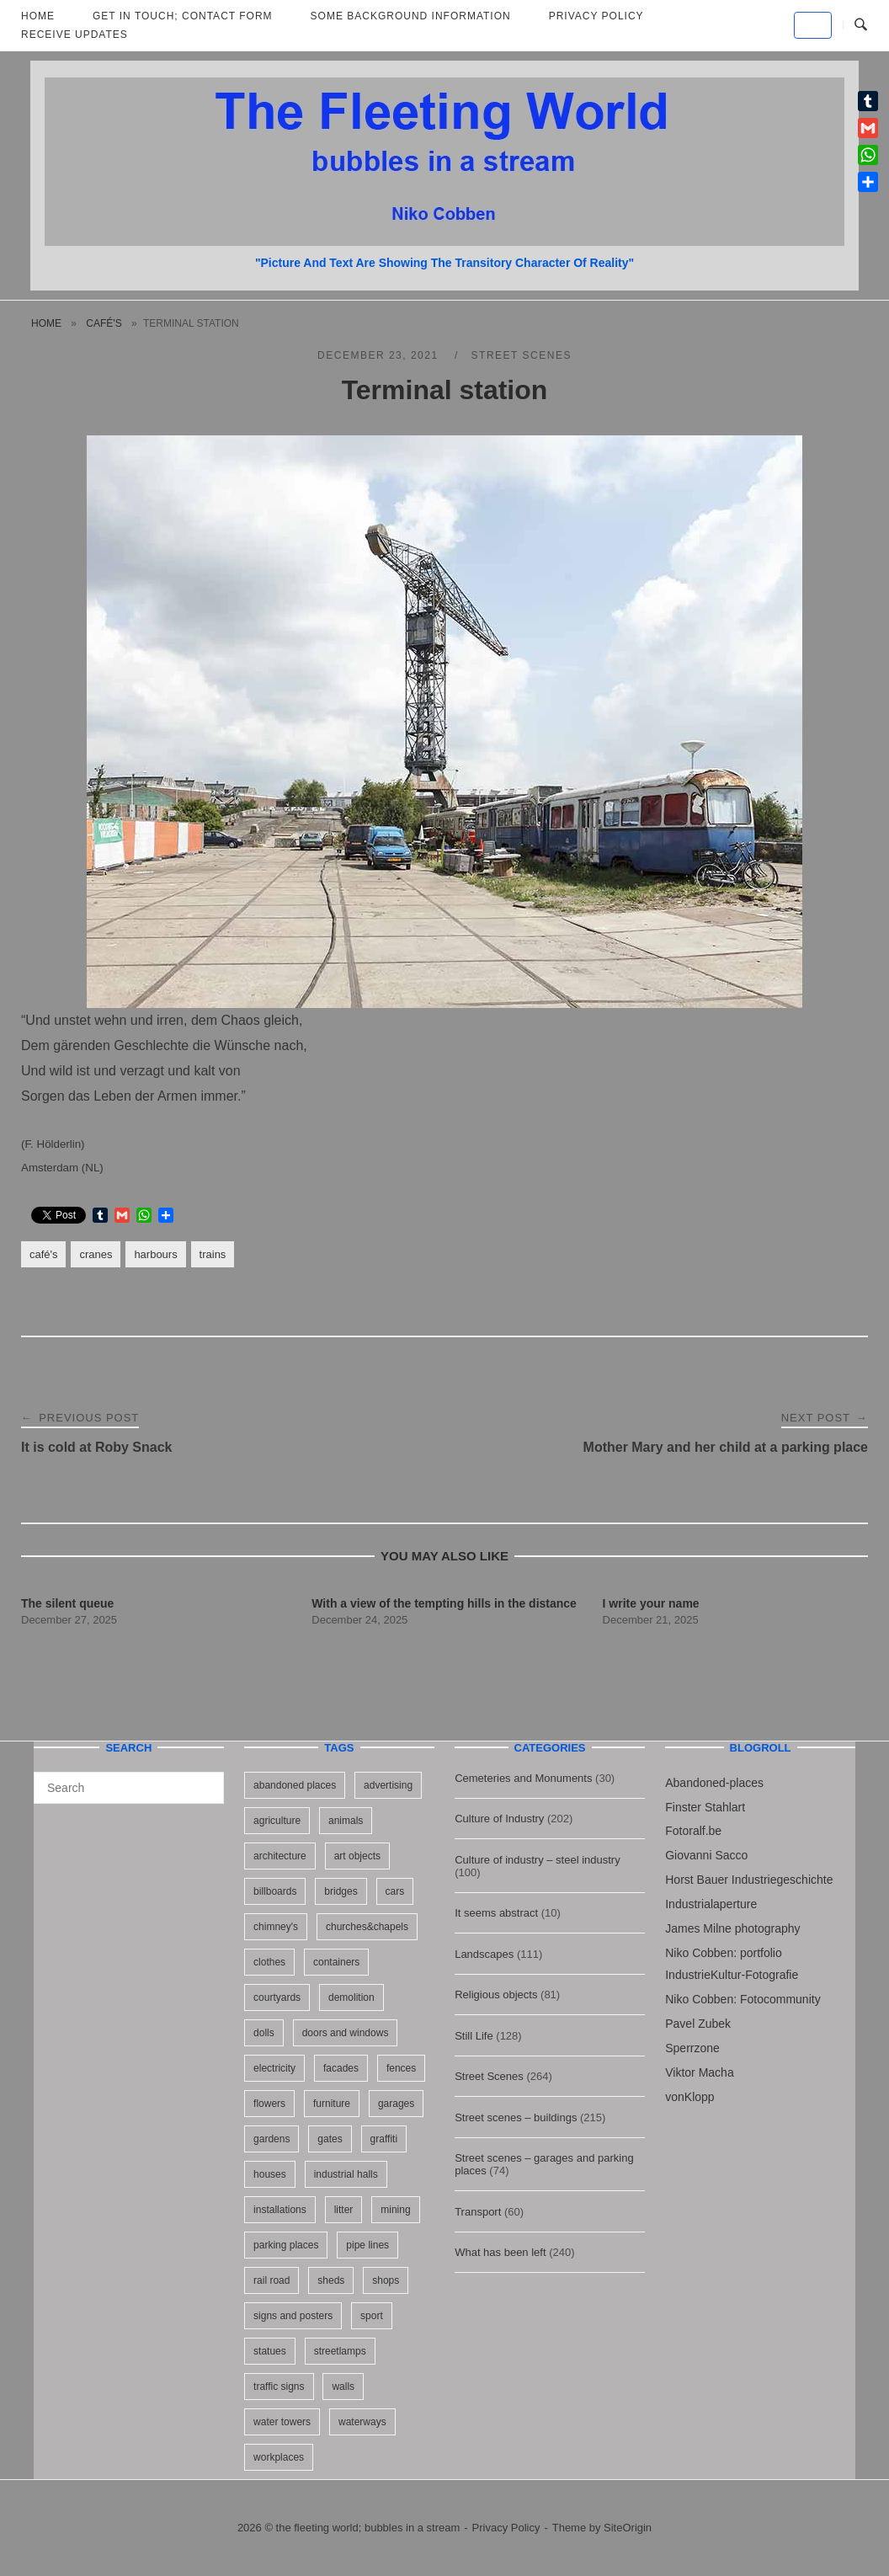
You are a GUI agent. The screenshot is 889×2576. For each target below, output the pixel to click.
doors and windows (345, 2033)
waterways (362, 2422)
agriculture (277, 1821)
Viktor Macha (699, 2072)
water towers (282, 2422)
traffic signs (278, 2386)
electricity (274, 2068)
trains (213, 1254)
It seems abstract (496, 1913)
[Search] (205, 1780)
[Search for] (129, 1788)
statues (269, 2351)
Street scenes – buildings (516, 2117)
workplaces (278, 2457)
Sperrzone (692, 2048)
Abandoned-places (714, 1782)
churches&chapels (367, 1927)
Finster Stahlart (705, 1807)
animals (345, 1821)
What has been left (500, 2252)
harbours (155, 1254)
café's (103, 323)
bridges (340, 1891)
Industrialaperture (711, 1904)
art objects (357, 1856)
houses (269, 2174)
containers (336, 1962)
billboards (274, 1891)
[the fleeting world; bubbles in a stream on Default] (813, 25)
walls (343, 2386)
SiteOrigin (628, 2527)
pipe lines (367, 2245)
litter (344, 2210)
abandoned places (294, 1785)
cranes (95, 1254)
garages (396, 2103)
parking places (285, 2245)
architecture (279, 1856)
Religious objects (496, 1994)
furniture (331, 2103)
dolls (263, 2033)
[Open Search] (861, 25)
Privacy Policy (506, 2527)
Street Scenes (521, 355)
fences (401, 2068)
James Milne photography (732, 1928)
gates (329, 2139)
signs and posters (293, 2316)
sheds (330, 2280)
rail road (271, 2280)
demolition (351, 1997)
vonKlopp (689, 2097)
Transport (478, 2211)
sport (371, 2316)
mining (395, 2210)
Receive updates (74, 34)
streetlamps (340, 2351)
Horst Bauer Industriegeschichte (749, 1879)
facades (341, 2068)
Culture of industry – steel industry (537, 1859)
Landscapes (484, 1954)
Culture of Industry (499, 1818)
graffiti (383, 2139)
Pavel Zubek (698, 2023)
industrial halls (346, 2174)
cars (395, 1891)
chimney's (275, 1927)
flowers (269, 2103)
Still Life (474, 2035)
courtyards (277, 1997)
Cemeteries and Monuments (523, 1778)
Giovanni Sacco (706, 1855)
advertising (388, 1785)
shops (385, 2280)
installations (279, 2210)
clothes (269, 1962)
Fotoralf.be (693, 1830)
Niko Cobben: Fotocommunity (742, 1999)
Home (46, 323)
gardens (271, 2139)
